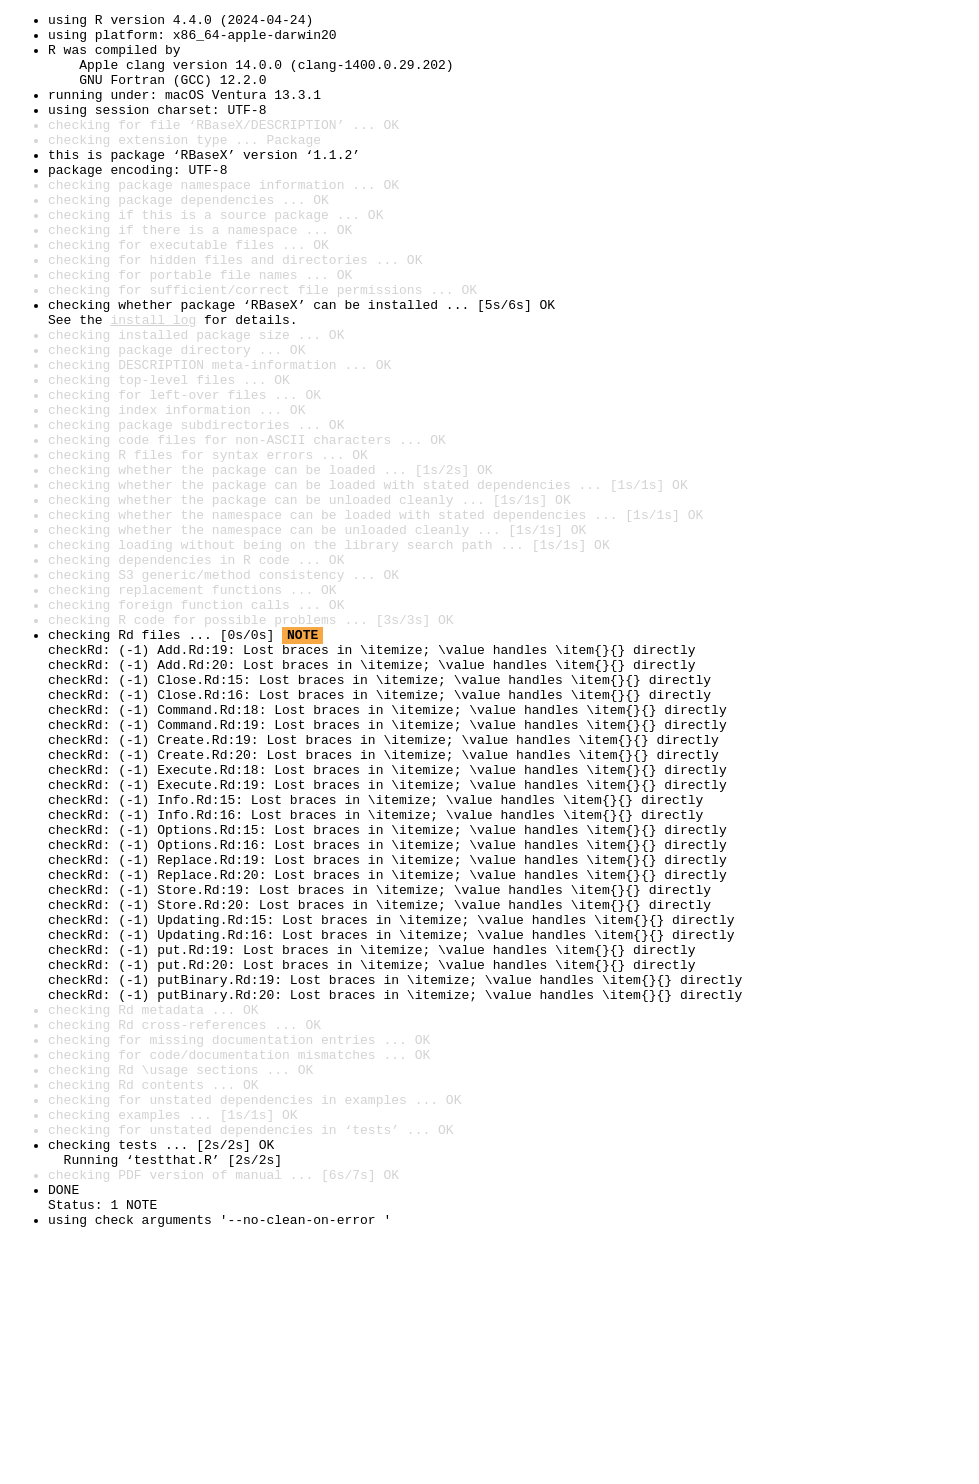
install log (153, 382)
